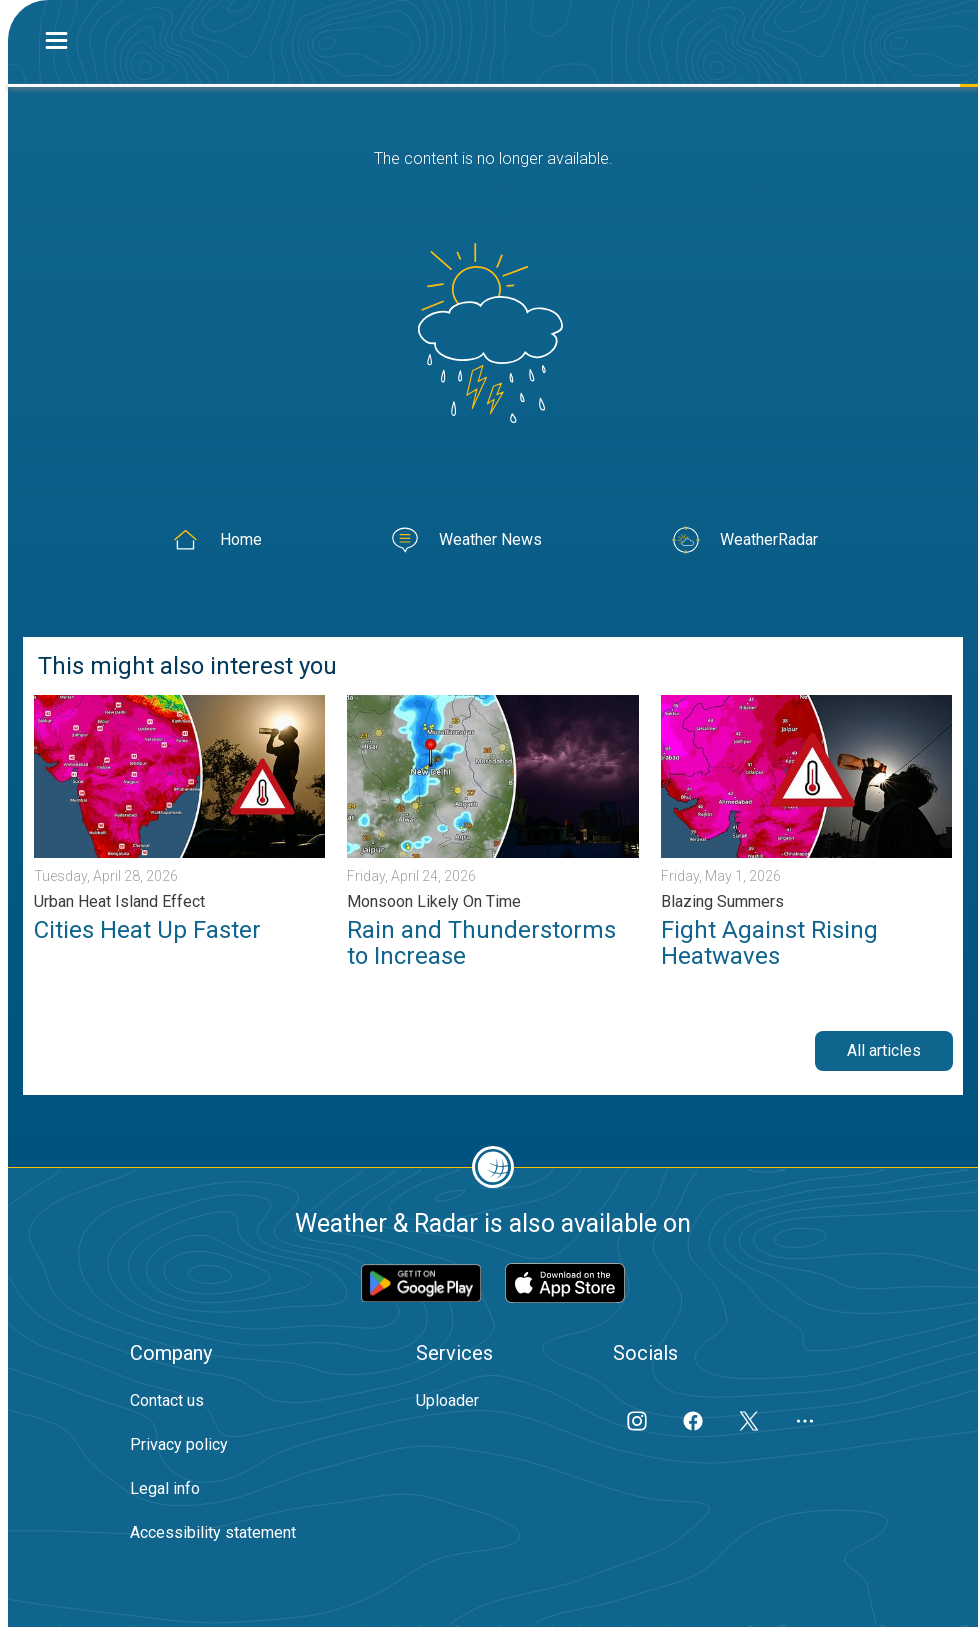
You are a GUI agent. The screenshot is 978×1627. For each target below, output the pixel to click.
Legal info (165, 1488)
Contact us (167, 1400)
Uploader (447, 1400)
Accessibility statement (213, 1532)
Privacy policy (179, 1444)
